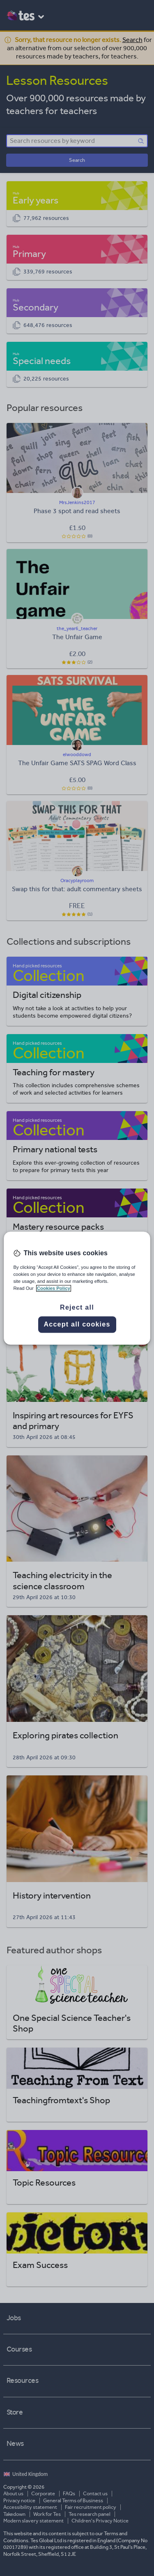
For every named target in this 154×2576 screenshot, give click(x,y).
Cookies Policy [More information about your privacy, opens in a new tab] (53, 1288)
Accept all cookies (77, 1324)
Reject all (77, 1307)
